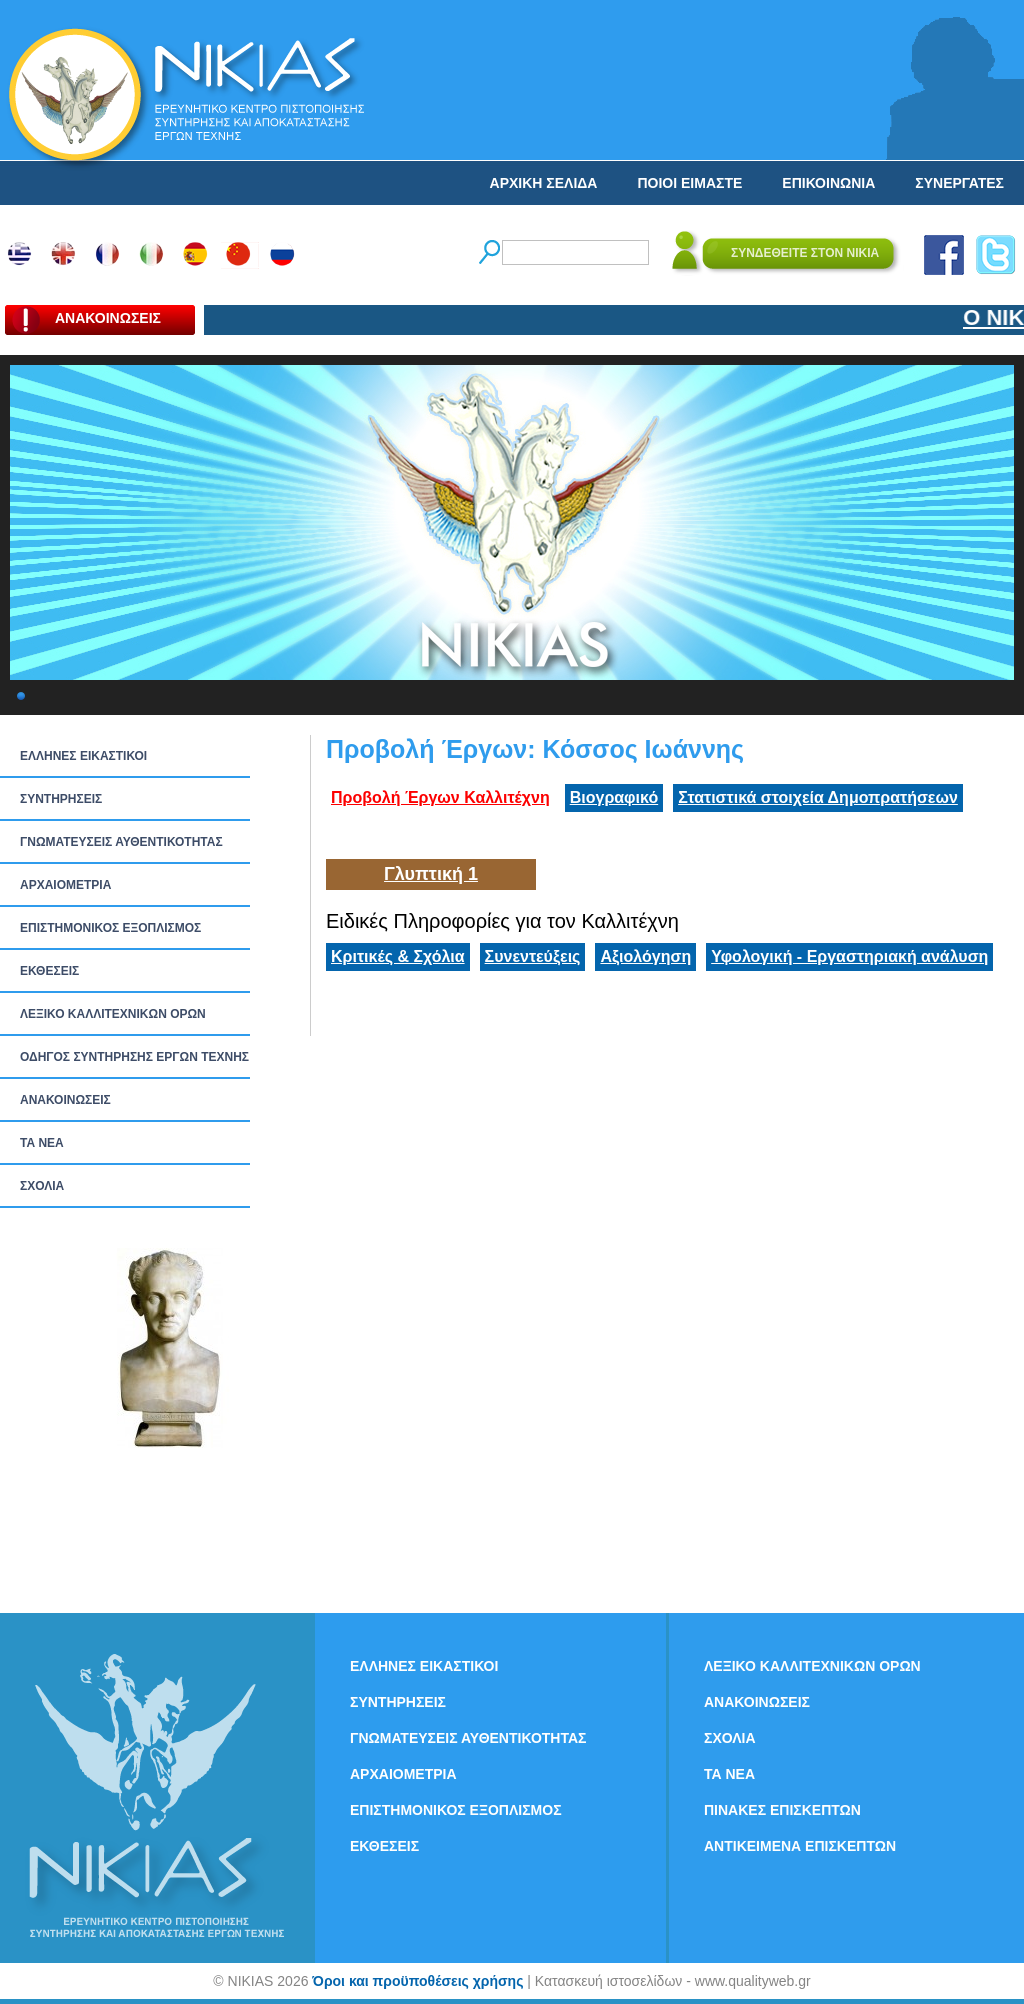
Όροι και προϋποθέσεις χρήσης (417, 1981)
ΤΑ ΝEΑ (42, 1143)
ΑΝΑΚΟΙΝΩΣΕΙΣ (65, 1100)
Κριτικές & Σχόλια (398, 956)
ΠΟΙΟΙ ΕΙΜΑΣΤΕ (689, 183)
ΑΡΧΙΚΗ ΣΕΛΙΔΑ (544, 183)
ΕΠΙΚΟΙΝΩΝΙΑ (828, 183)
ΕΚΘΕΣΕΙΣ (49, 971)
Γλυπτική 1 (431, 874)
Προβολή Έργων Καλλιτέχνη (440, 797)
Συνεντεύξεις (533, 956)
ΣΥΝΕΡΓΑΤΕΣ (959, 183)
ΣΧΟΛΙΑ (42, 1186)
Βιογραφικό (614, 797)
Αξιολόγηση (645, 956)
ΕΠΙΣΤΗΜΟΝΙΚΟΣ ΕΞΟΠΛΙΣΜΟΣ (110, 928)
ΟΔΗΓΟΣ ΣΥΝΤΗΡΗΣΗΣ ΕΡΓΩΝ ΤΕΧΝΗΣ (134, 1057)
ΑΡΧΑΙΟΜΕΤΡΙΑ (65, 885)
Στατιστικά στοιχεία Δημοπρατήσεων (818, 797)
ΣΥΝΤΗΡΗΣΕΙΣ (61, 799)
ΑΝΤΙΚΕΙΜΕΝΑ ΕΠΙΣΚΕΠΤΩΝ (800, 1846)
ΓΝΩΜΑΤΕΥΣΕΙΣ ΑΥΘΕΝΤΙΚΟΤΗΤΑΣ (121, 842)
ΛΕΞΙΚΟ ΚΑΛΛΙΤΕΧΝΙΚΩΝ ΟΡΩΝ (113, 1014)
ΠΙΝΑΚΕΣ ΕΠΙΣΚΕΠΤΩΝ (782, 1810)
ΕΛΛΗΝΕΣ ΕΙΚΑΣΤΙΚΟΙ (83, 756)
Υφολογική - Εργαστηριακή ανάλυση (849, 956)
